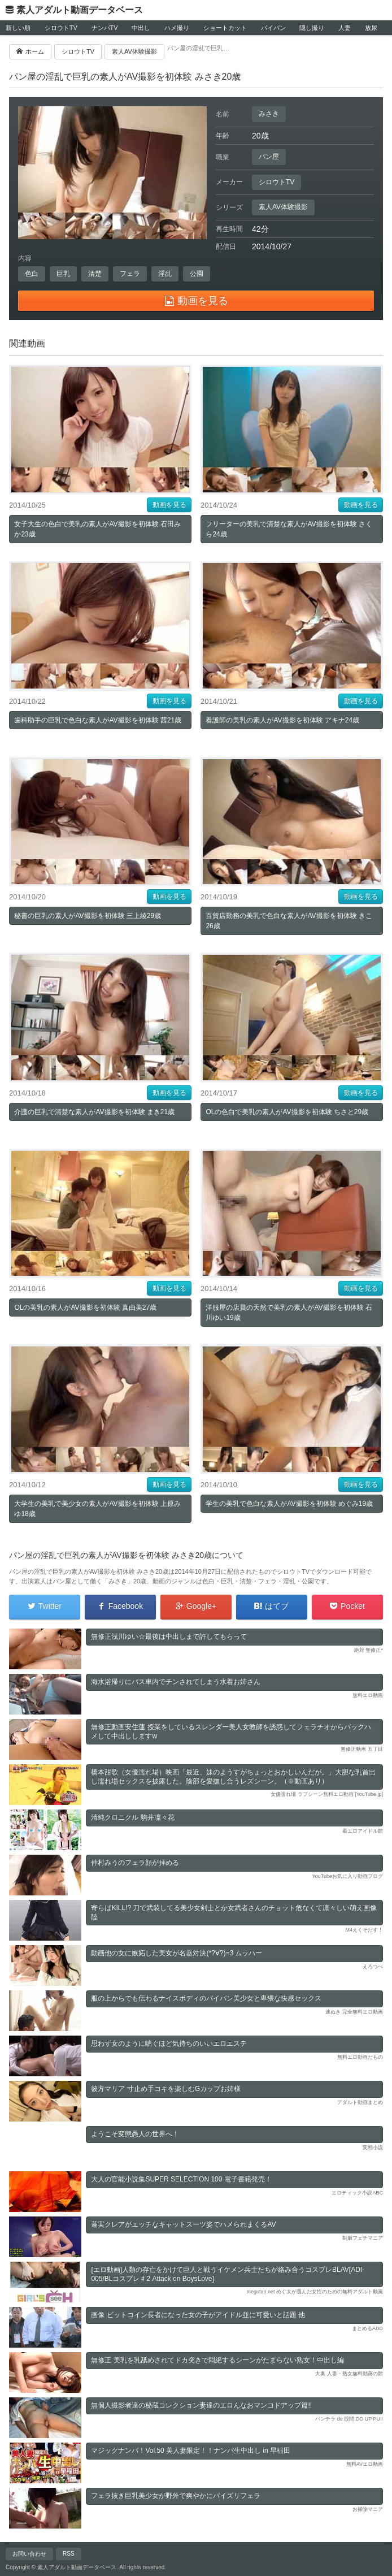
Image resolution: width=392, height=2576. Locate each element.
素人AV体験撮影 (283, 207)
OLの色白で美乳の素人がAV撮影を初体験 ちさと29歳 (287, 1112)
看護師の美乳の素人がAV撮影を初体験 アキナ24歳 (282, 720)
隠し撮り (311, 27)
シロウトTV (61, 27)
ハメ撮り (176, 27)
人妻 (344, 27)
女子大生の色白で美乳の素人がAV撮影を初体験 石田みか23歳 (97, 529)
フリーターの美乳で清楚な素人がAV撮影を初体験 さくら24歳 (289, 529)
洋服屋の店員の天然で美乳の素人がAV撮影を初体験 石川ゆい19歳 (289, 1313)
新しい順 (18, 27)
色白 (31, 274)
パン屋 (269, 157)
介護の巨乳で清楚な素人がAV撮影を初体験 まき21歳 (94, 1112)
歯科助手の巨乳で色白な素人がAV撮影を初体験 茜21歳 (97, 720)
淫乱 (165, 274)
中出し (141, 27)
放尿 (371, 27)
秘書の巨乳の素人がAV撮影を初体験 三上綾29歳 (87, 916)
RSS (69, 2554)
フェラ (130, 274)
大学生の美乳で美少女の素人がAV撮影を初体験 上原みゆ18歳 (97, 1509)
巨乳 (63, 274)
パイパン (273, 27)
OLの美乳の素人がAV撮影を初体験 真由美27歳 (85, 1307)
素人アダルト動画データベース (79, 10)
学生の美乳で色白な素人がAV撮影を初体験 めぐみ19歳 (289, 1504)
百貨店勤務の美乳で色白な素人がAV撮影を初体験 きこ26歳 (289, 921)
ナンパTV (105, 27)
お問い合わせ (29, 2554)
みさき (269, 114)
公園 (196, 274)
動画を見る (169, 505)
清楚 (95, 274)
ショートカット (225, 27)
